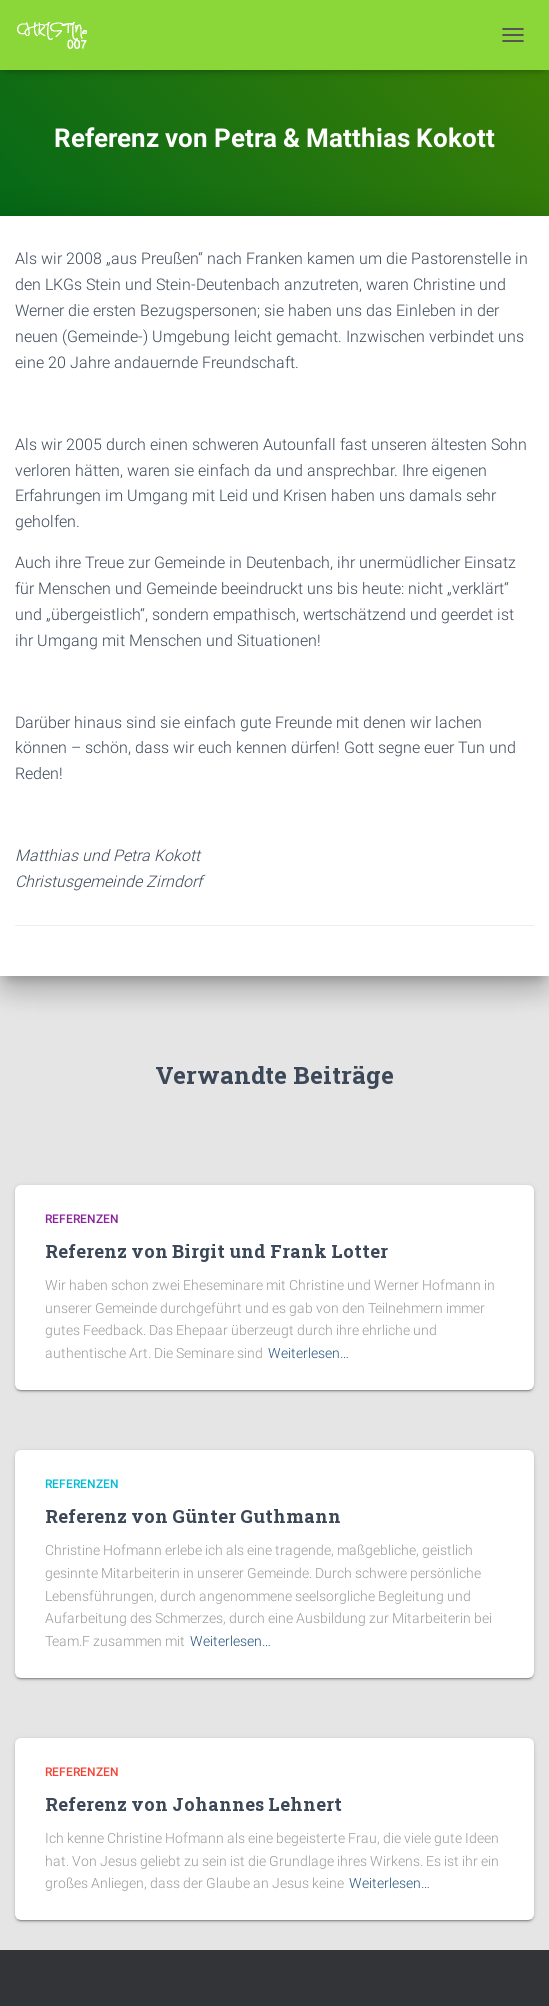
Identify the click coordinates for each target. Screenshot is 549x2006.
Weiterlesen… (308, 1353)
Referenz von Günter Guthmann (193, 1516)
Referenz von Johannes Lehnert (193, 1804)
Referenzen (82, 1219)
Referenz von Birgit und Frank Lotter (216, 1251)
